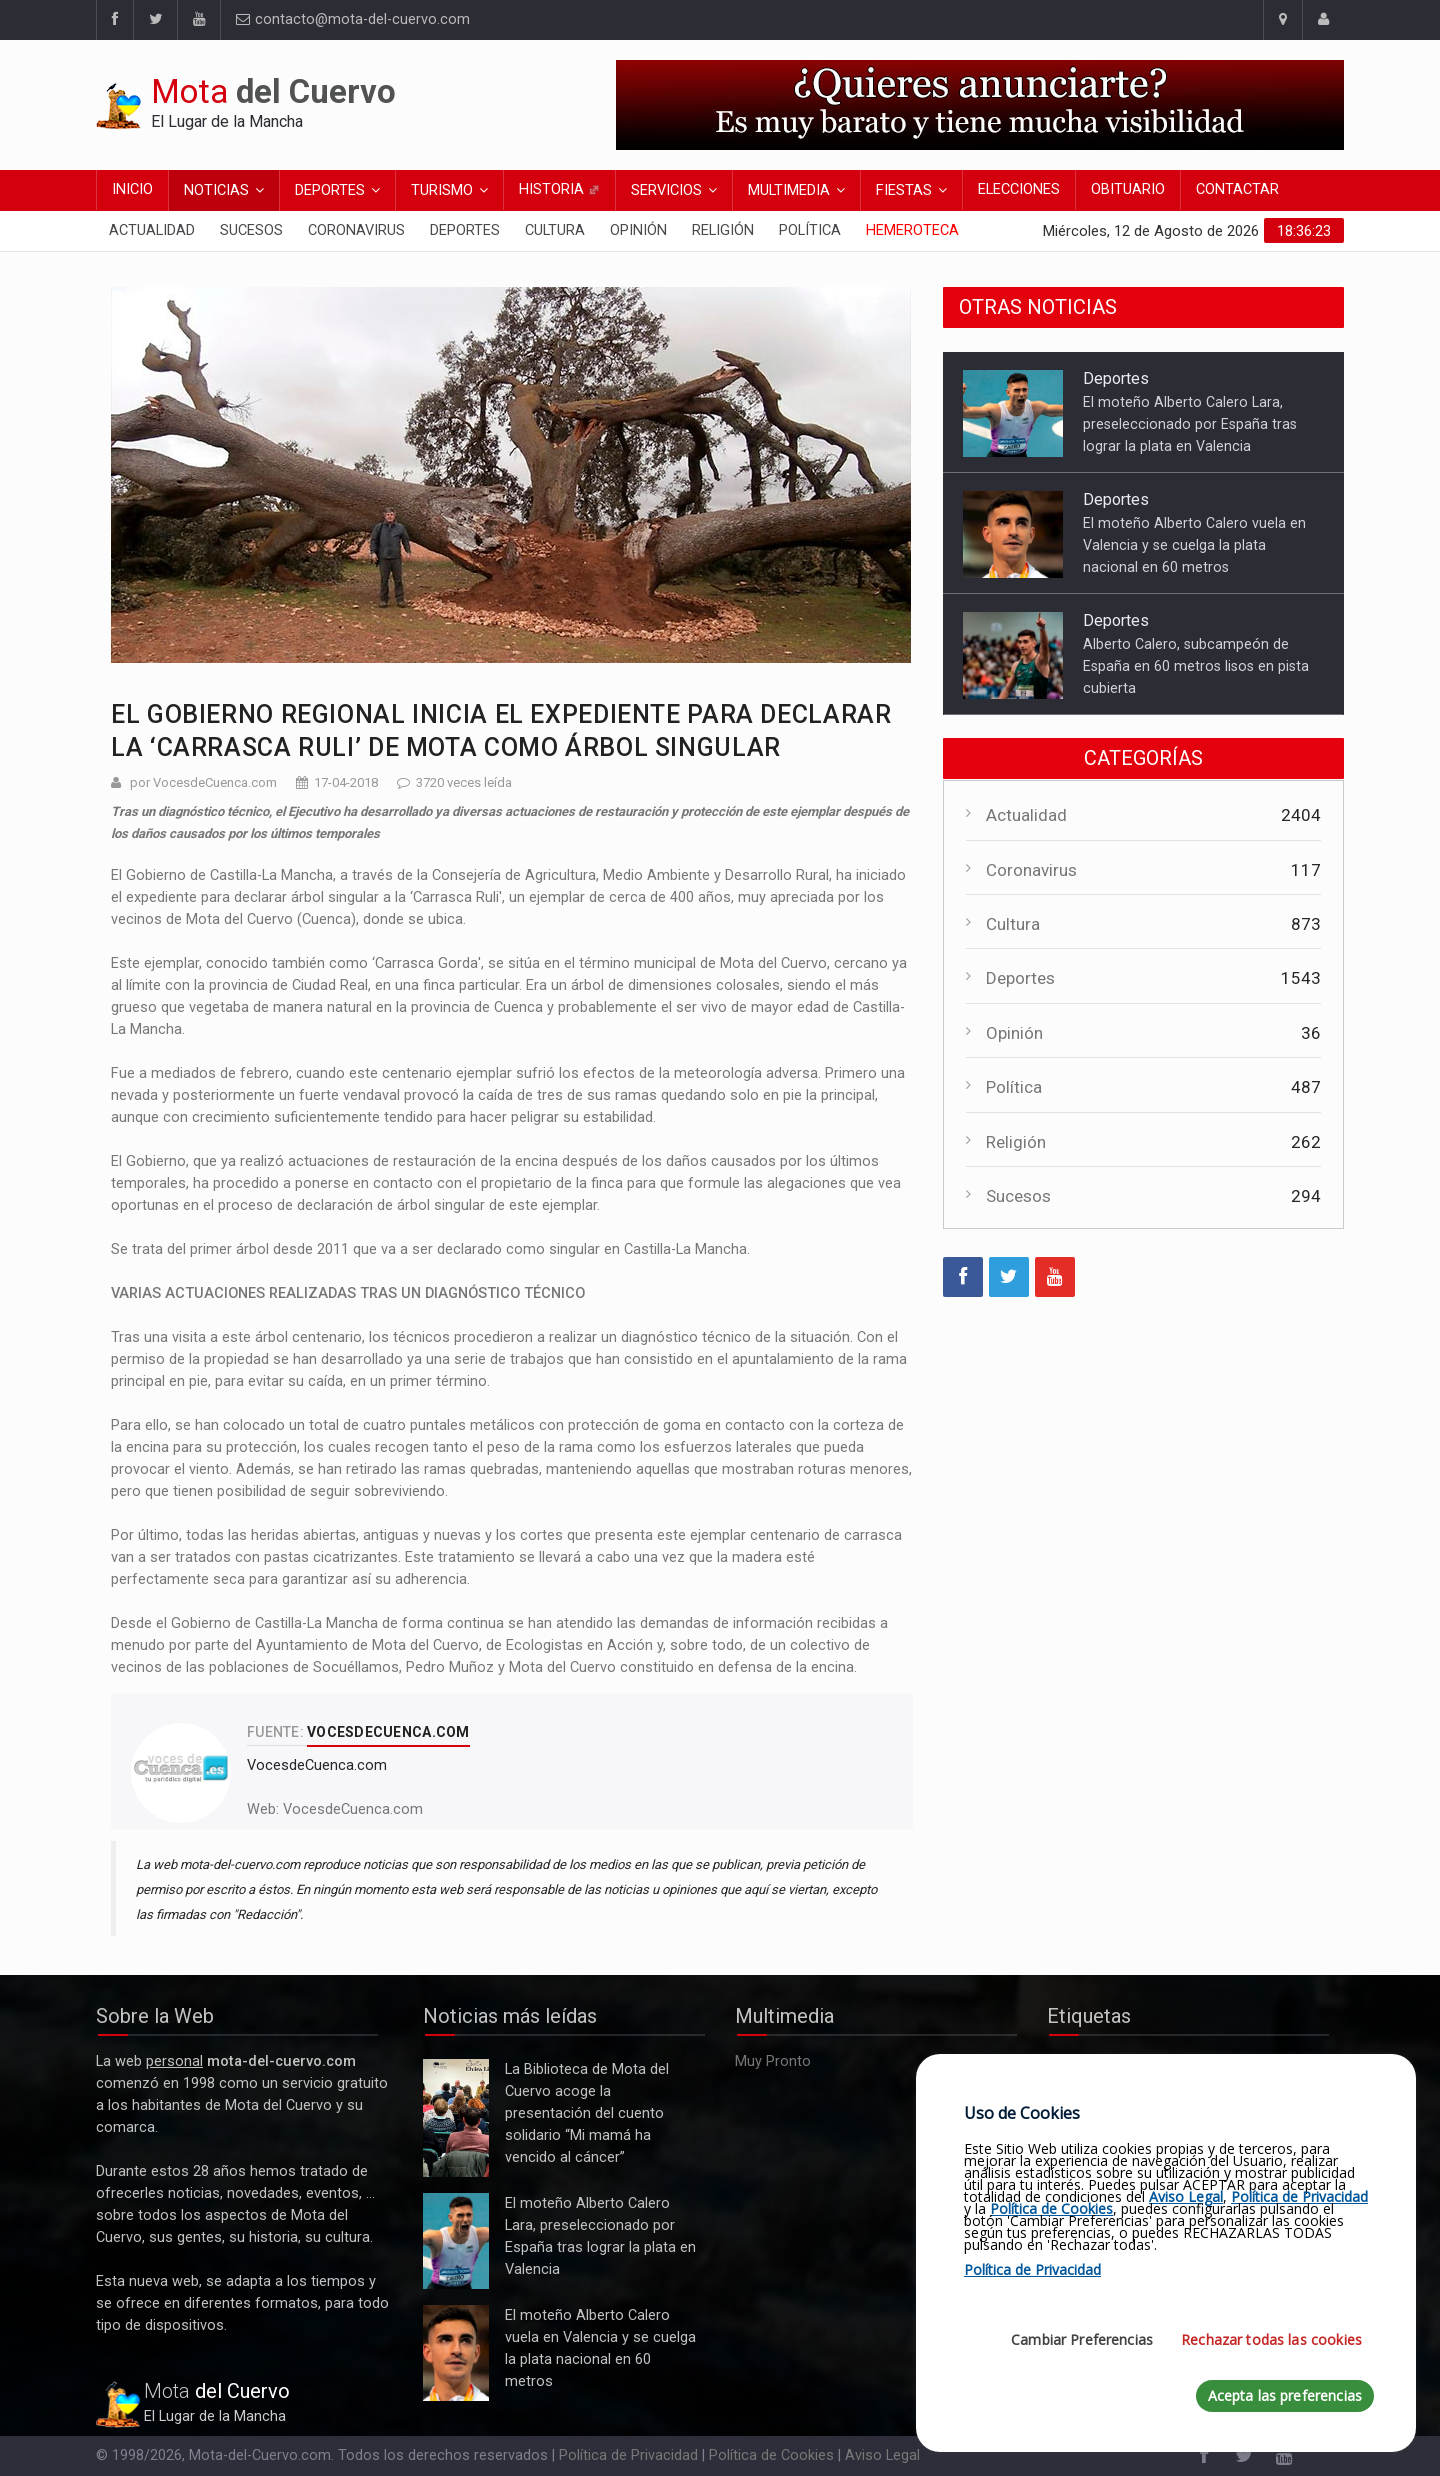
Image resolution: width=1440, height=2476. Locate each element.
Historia (559, 189)
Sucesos (251, 230)
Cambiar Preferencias (1082, 2339)
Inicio (132, 189)
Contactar (1237, 189)
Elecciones (1019, 189)
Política (810, 230)
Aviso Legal (882, 2455)
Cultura (555, 230)
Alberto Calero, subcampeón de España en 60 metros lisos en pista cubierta (1196, 666)
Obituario (1128, 189)
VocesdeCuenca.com (353, 1809)
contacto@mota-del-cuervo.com (353, 19)
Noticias (216, 190)
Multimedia (789, 190)
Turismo (442, 190)
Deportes (330, 190)
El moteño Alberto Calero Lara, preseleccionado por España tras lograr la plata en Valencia (1190, 424)
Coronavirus (356, 230)
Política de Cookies (771, 2455)
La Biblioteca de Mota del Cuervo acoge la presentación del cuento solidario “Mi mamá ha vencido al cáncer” (456, 2118)
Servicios (666, 190)
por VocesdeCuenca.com (203, 782)
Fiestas (904, 190)
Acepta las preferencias (1285, 2395)
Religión (723, 230)
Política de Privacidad (628, 2455)
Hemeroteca (912, 230)
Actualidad (152, 230)
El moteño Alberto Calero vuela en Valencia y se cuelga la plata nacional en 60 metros (1194, 545)
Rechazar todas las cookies (1271, 2339)
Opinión (638, 230)
